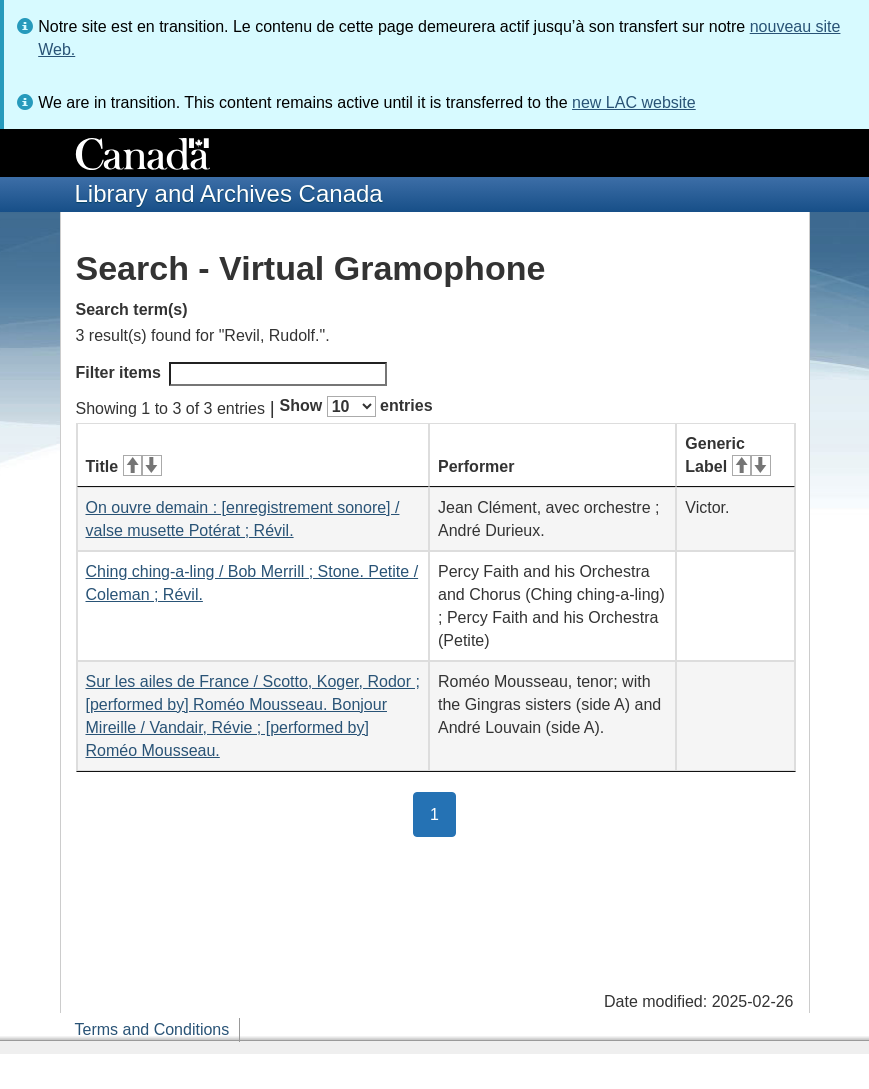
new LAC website (634, 102)
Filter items (231, 374)
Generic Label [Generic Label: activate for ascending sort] (727, 455)
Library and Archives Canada (229, 193)
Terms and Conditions (152, 1029)
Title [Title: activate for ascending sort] (124, 466)
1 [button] (443, 813)
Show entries (356, 406)
